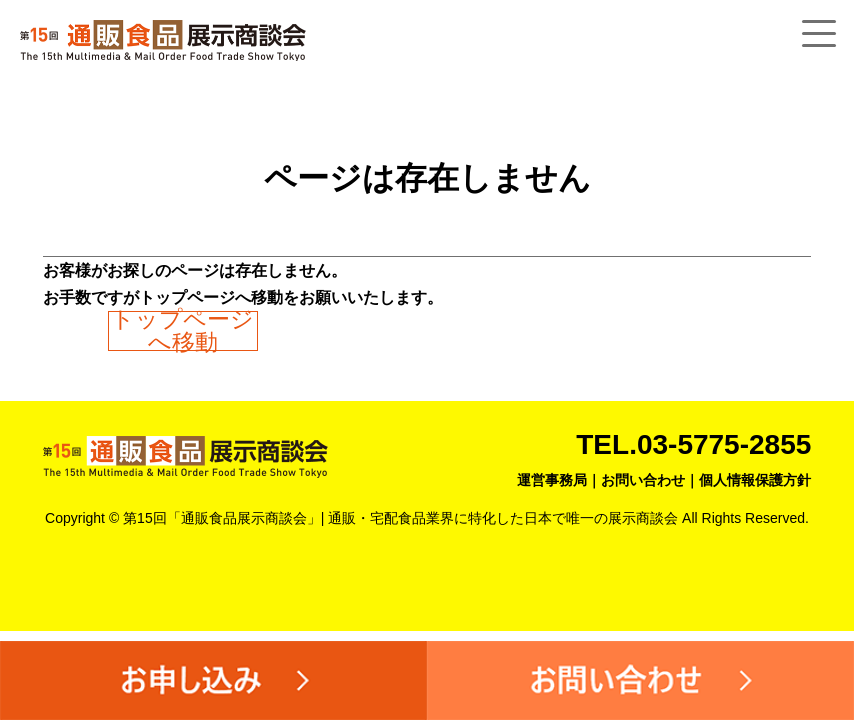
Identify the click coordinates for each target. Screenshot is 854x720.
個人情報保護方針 (755, 480)
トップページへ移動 (182, 331)
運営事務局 (552, 480)
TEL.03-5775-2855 (693, 444)
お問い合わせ (643, 480)
